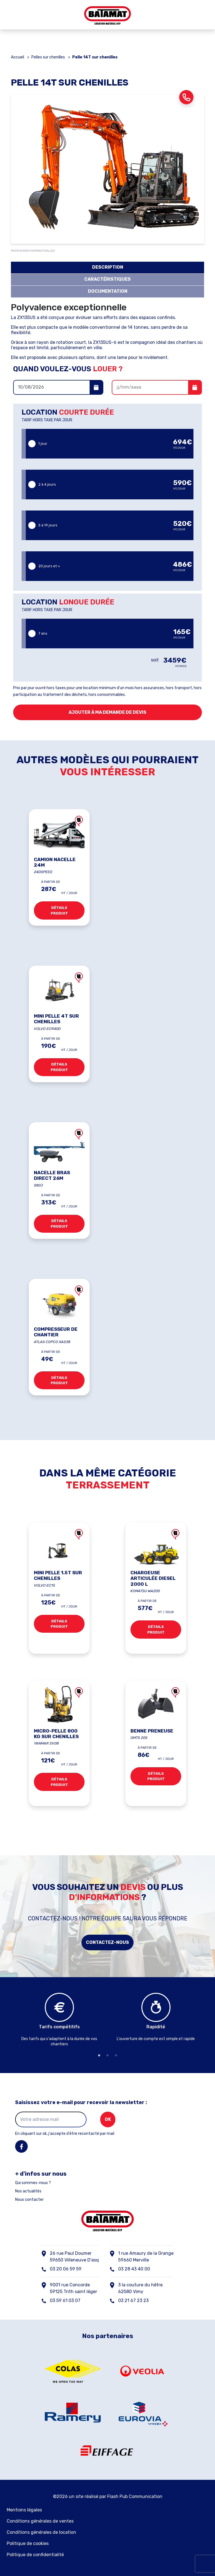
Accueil (17, 57)
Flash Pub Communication (134, 2496)
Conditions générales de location (41, 2532)
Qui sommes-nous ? (33, 2183)
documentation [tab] (107, 291)
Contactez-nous (107, 1942)
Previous (7, 2021)
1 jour (110, 443)
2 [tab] (107, 2055)
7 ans (110, 633)
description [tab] (107, 267)
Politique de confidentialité (35, 2554)
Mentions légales (24, 2510)
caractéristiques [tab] (107, 279)
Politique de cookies (28, 2543)
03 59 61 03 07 (65, 2300)
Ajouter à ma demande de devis (107, 712)
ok (108, 2119)
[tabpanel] (59, 2021)
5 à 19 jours (110, 525)
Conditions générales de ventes (40, 2521)
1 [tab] (99, 2055)
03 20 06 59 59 (65, 2269)
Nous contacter (29, 2200)
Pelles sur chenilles (48, 57)
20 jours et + (110, 566)
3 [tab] (116, 2055)
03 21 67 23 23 (133, 2300)
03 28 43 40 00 (134, 2269)
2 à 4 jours (110, 484)
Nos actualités (28, 2191)
